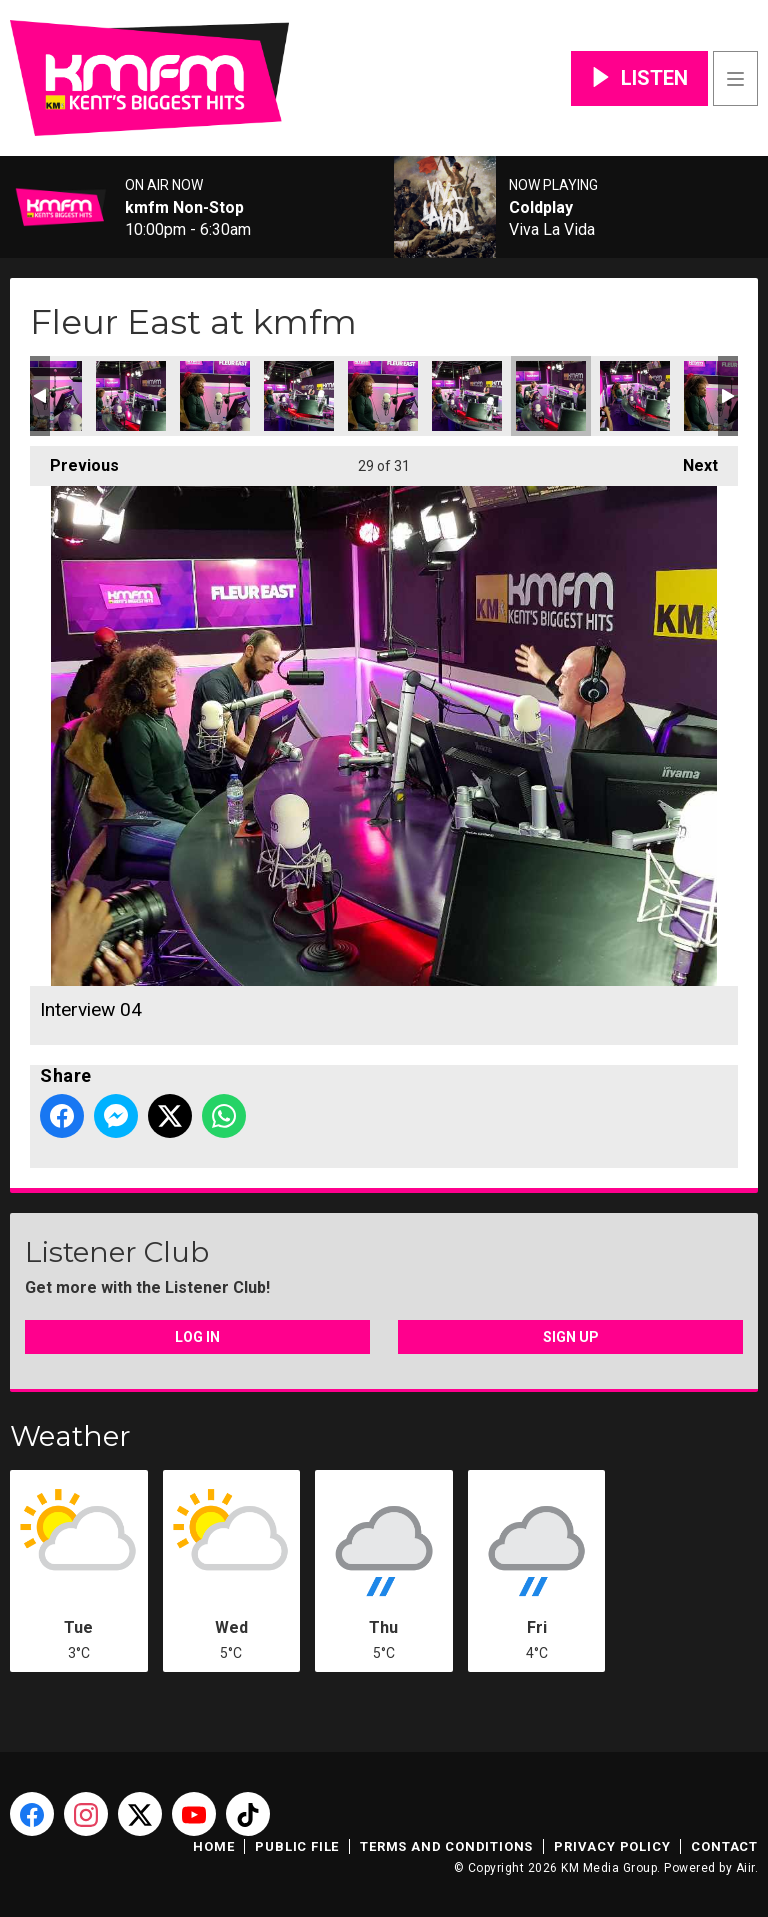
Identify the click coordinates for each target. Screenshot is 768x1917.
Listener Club (117, 1252)
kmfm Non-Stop (184, 208)
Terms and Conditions (446, 1846)
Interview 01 (635, 396)
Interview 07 (131, 396)
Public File (297, 1846)
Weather (70, 1436)
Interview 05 (299, 396)
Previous (74, 460)
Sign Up (571, 1337)
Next (690, 460)
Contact (724, 1846)
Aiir (745, 1868)
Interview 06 (383, 396)
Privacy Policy (612, 1846)
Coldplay (541, 208)
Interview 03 (467, 396)
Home (213, 1846)
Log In (197, 1337)
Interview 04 (551, 396)
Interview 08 (215, 396)
